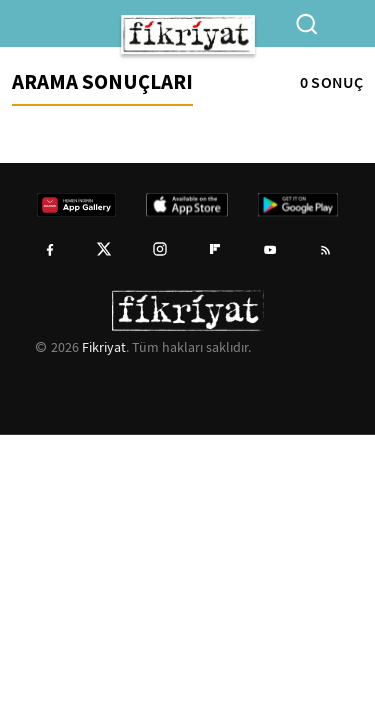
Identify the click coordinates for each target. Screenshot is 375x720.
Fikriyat (104, 347)
